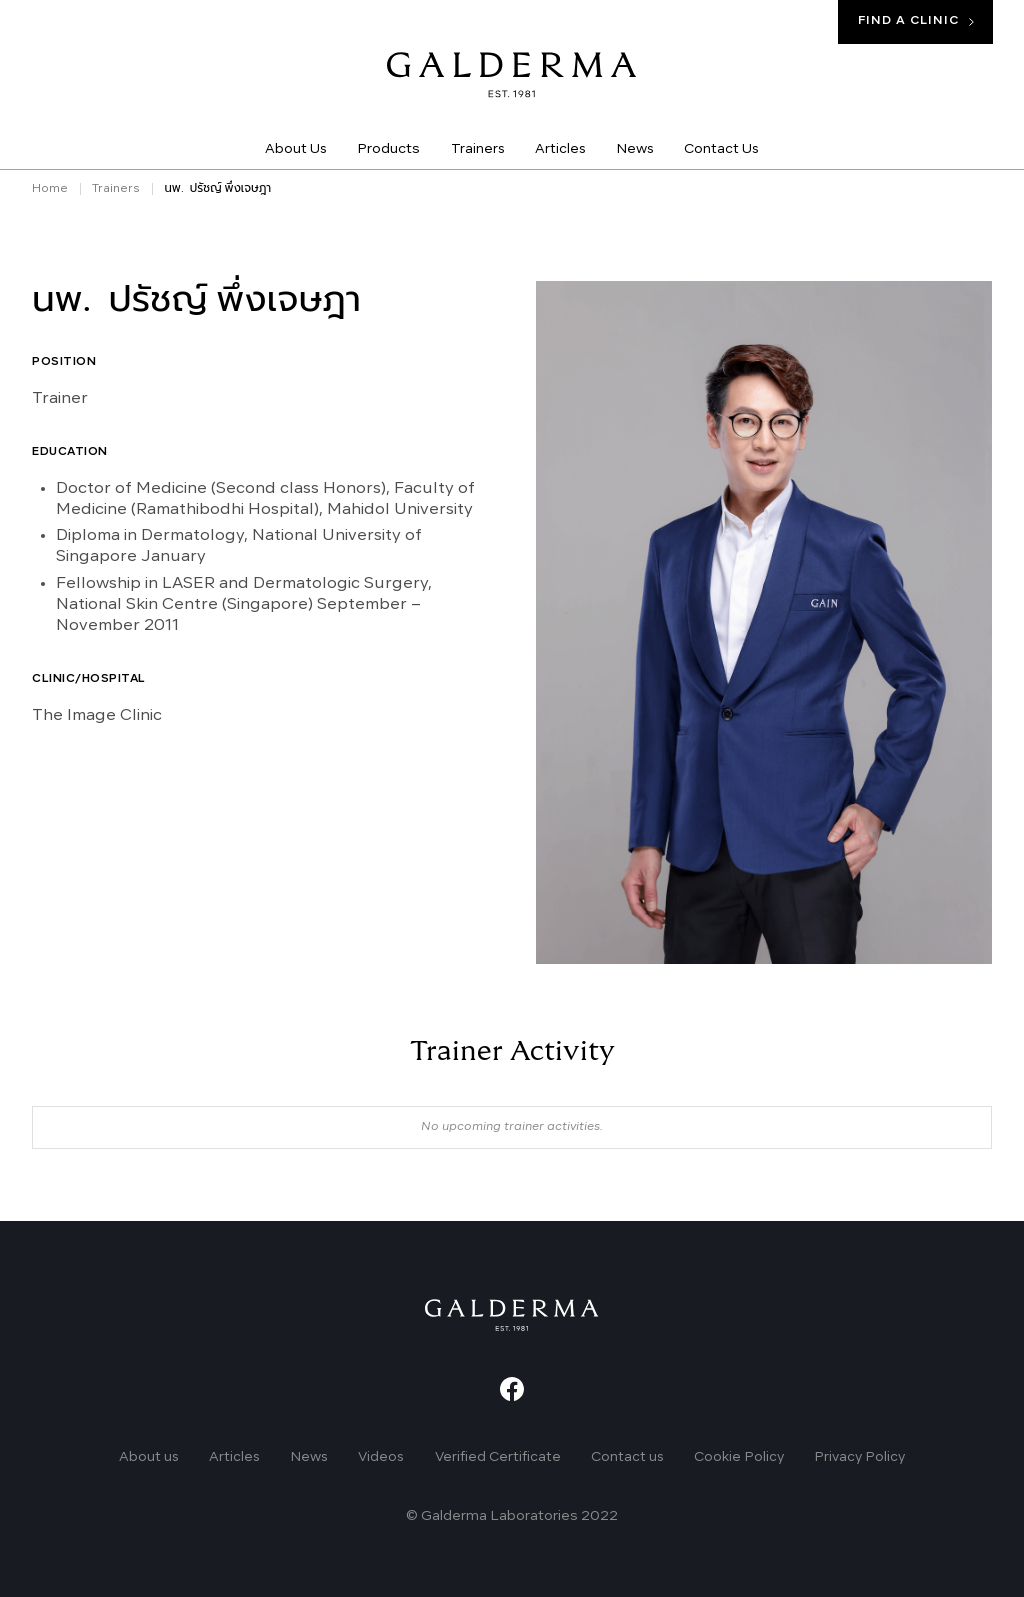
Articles (234, 1457)
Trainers (116, 189)
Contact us (627, 1457)
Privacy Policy (859, 1457)
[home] (512, 73)
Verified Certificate (498, 1457)
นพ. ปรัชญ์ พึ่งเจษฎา (217, 189)
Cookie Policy (739, 1457)
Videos (381, 1457)
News (309, 1457)
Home (50, 189)
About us (149, 1457)
